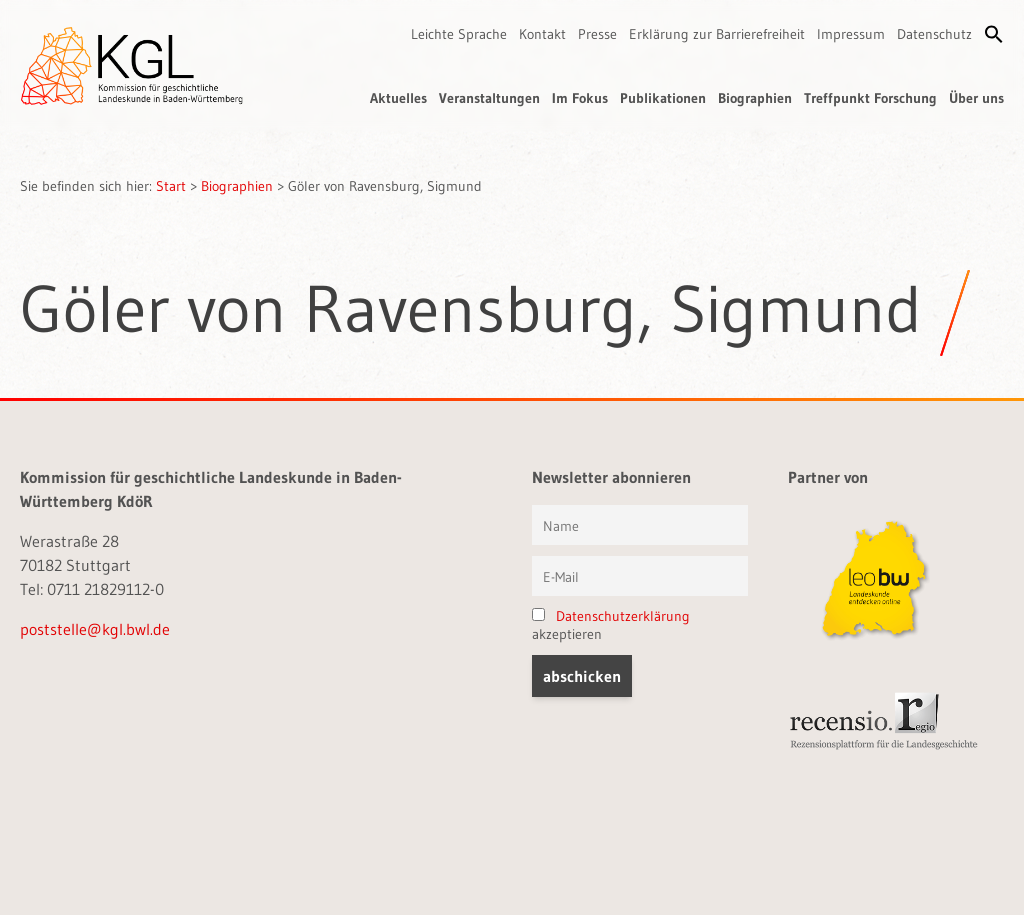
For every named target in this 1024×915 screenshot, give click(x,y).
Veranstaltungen (489, 98)
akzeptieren (611, 625)
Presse (597, 34)
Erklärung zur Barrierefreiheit (717, 34)
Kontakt (542, 34)
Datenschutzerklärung (623, 616)
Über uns (976, 98)
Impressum (851, 34)
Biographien (755, 98)
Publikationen (663, 98)
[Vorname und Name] (640, 525)
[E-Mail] (640, 576)
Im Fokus (580, 98)
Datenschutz (934, 34)
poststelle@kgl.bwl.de (95, 629)
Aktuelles (398, 98)
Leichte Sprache (459, 34)
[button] (994, 34)
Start (171, 186)
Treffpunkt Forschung (870, 98)
